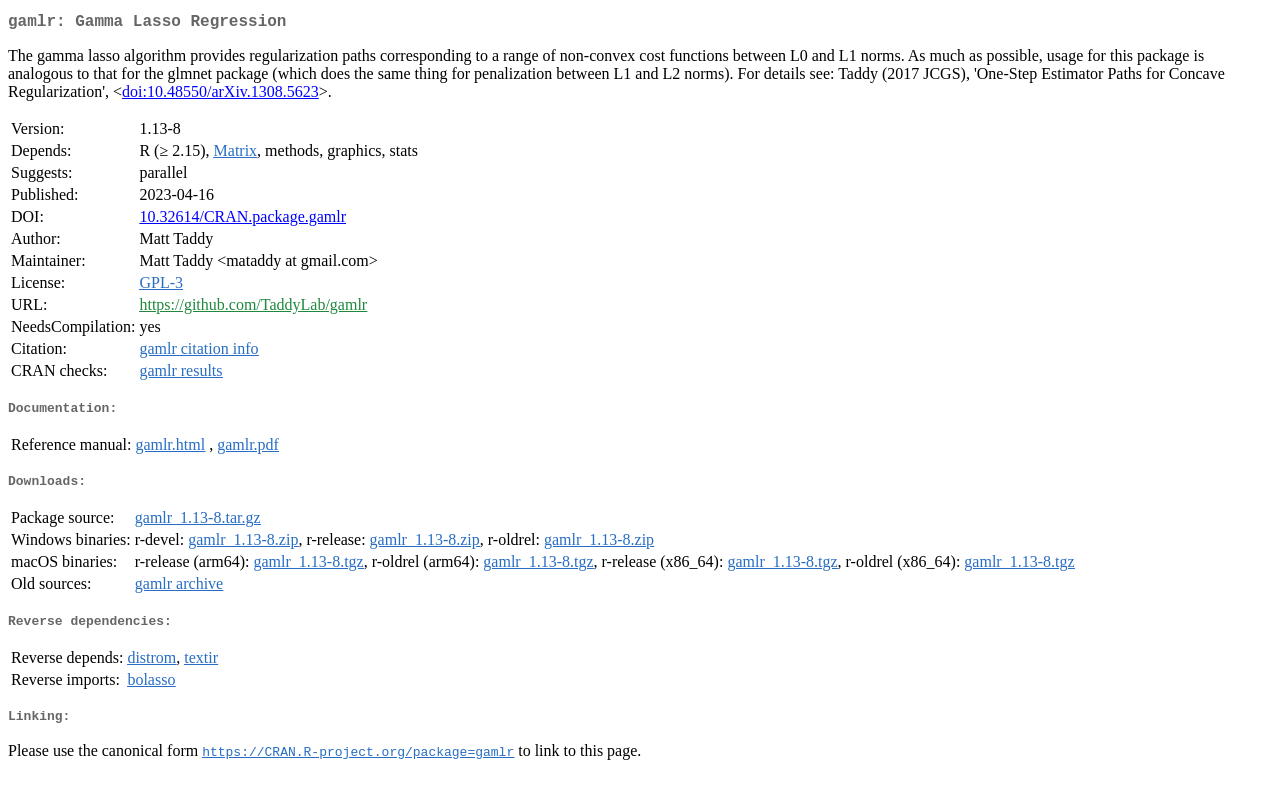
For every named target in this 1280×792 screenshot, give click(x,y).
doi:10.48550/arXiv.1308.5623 (220, 95)
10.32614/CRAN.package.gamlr (242, 220)
